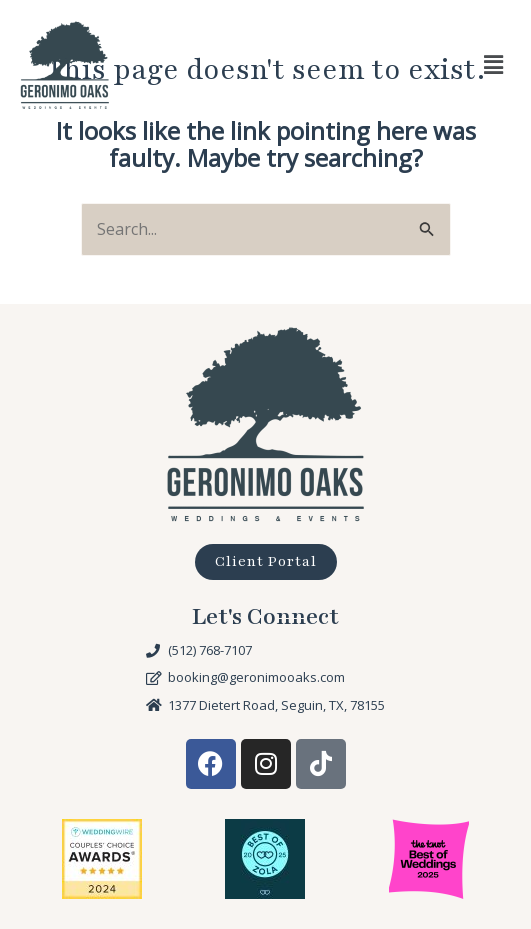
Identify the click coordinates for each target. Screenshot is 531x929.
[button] (494, 65)
